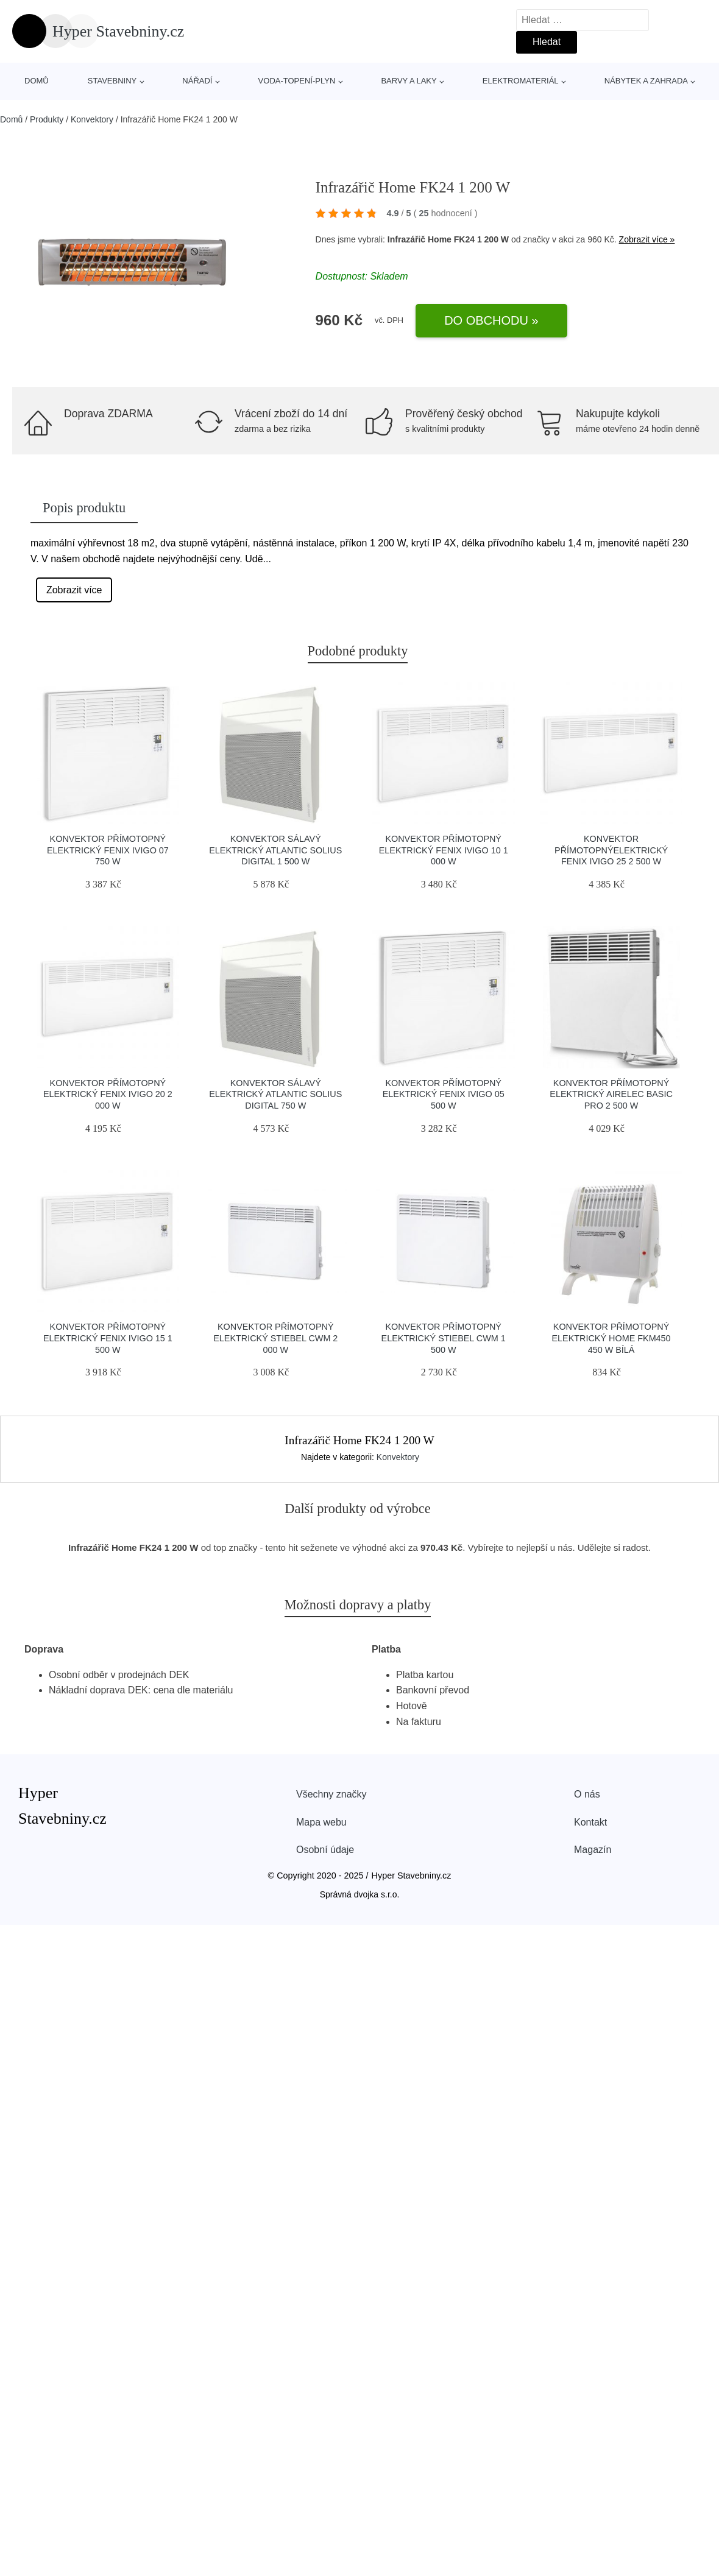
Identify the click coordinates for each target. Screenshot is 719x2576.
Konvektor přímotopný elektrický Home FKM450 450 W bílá (611, 1338)
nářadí (197, 80)
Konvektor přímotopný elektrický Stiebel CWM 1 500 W (443, 1338)
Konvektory (92, 119)
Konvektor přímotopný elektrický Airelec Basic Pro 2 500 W (611, 1094)
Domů (36, 80)
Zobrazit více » (647, 239)
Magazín (592, 1849)
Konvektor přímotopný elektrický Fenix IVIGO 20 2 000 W (107, 1094)
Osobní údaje (325, 1849)
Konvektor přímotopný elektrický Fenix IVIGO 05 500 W (444, 1094)
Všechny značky (331, 1794)
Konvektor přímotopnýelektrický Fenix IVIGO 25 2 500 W (611, 850)
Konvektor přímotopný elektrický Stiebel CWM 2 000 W (275, 1338)
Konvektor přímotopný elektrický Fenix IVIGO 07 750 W (108, 850)
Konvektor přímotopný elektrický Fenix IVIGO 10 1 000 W (443, 850)
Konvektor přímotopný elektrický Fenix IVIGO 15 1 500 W (107, 1338)
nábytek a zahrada (646, 80)
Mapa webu (321, 1822)
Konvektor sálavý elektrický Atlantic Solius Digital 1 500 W (275, 850)
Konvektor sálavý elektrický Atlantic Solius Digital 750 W (275, 1094)
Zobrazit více (74, 590)
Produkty (46, 119)
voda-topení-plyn (297, 80)
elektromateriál (521, 80)
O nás (587, 1794)
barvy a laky (408, 80)
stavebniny (112, 80)
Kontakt (590, 1822)
